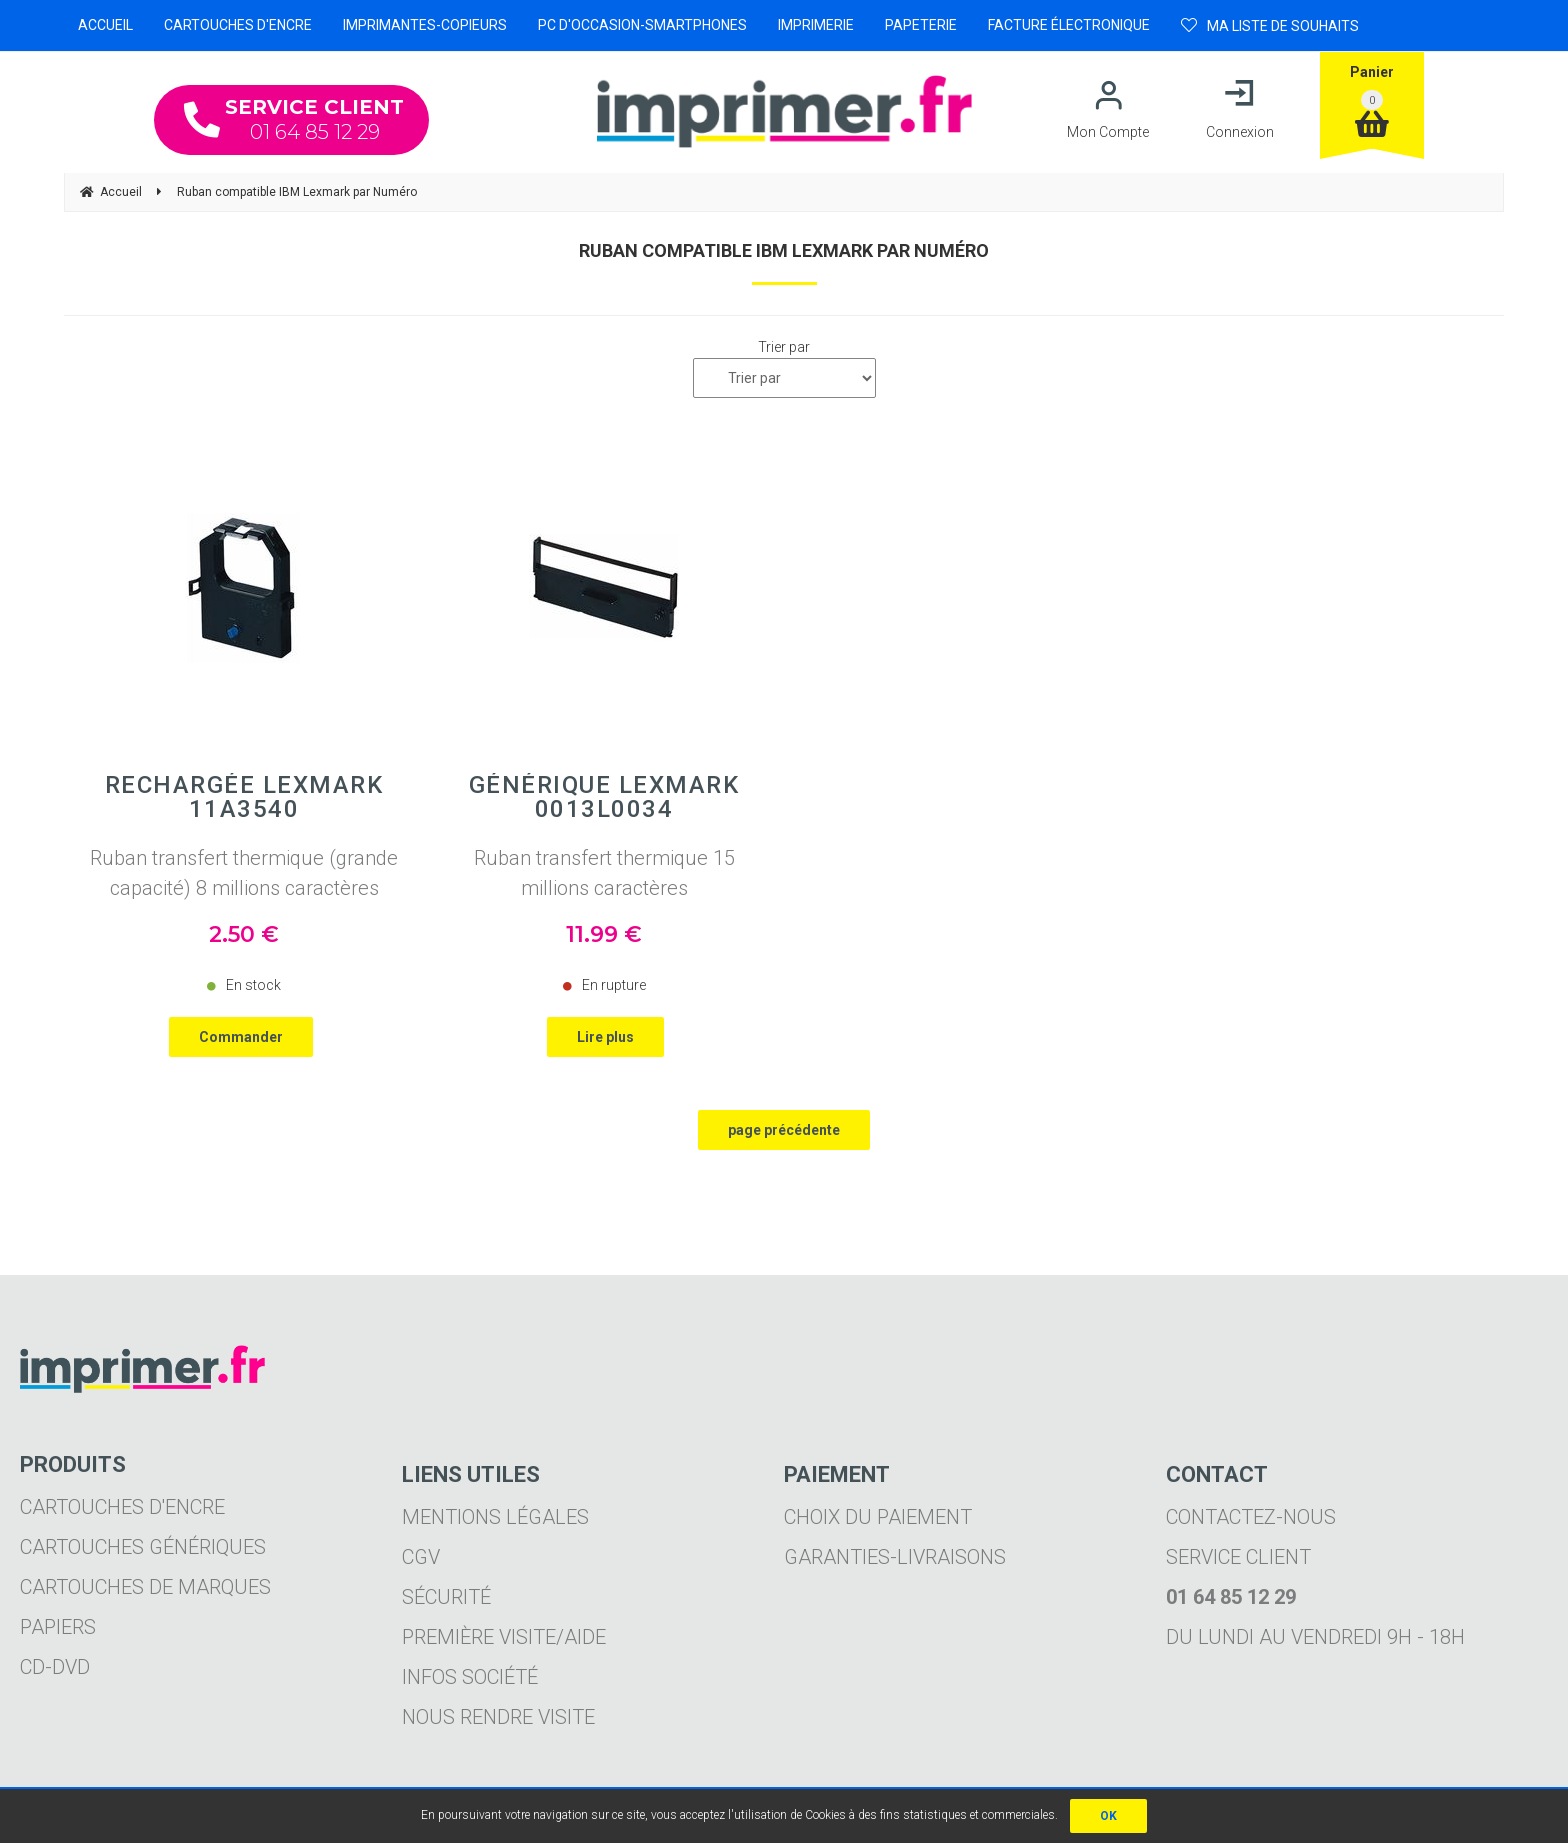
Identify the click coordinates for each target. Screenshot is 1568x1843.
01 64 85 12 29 (294, 119)
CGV (421, 1557)
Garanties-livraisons (895, 1557)
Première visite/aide (504, 1637)
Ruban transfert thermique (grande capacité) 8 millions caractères (244, 873)
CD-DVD (55, 1667)
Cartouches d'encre (122, 1507)
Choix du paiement (878, 1517)
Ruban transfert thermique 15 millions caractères (604, 873)
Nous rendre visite (498, 1717)
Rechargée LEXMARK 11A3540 (244, 797)
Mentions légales (495, 1517)
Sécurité (446, 1597)
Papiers (58, 1627)
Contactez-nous (1251, 1517)
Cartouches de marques (145, 1587)
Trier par (784, 347)
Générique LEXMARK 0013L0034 (604, 797)
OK (1108, 1816)
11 (604, 934)
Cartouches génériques (143, 1547)
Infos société (470, 1677)
